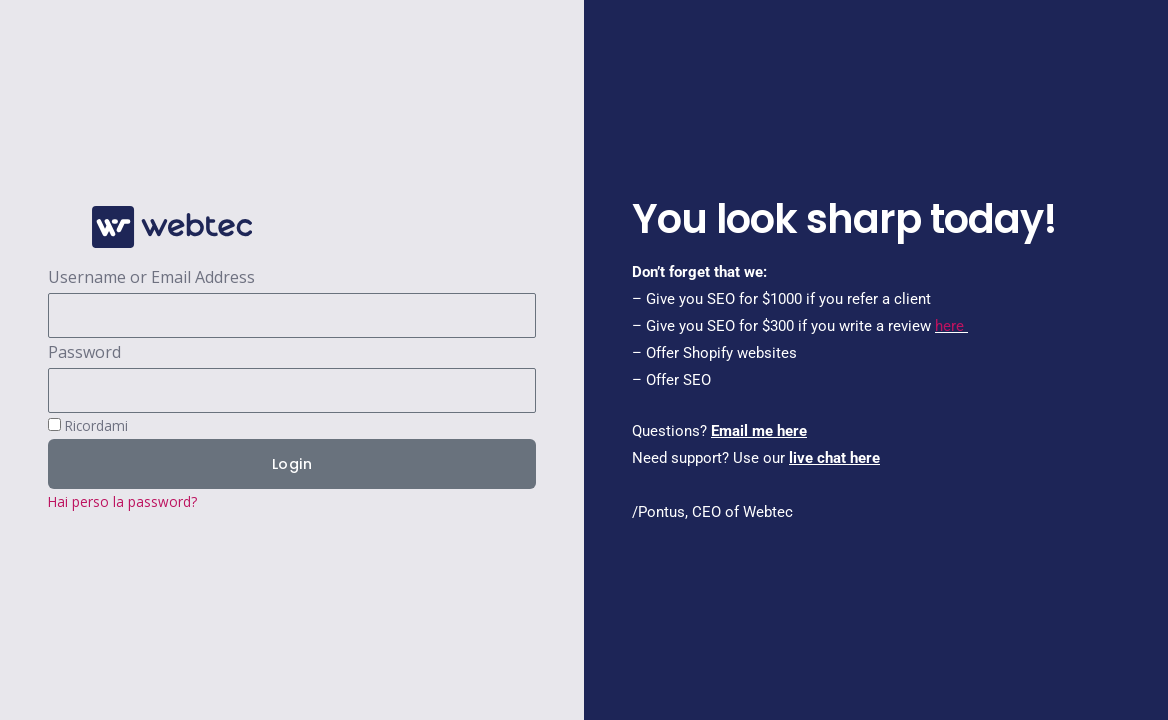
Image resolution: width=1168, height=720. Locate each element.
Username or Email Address (151, 277)
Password (84, 352)
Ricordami (88, 425)
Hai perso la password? (122, 501)
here (949, 326)
